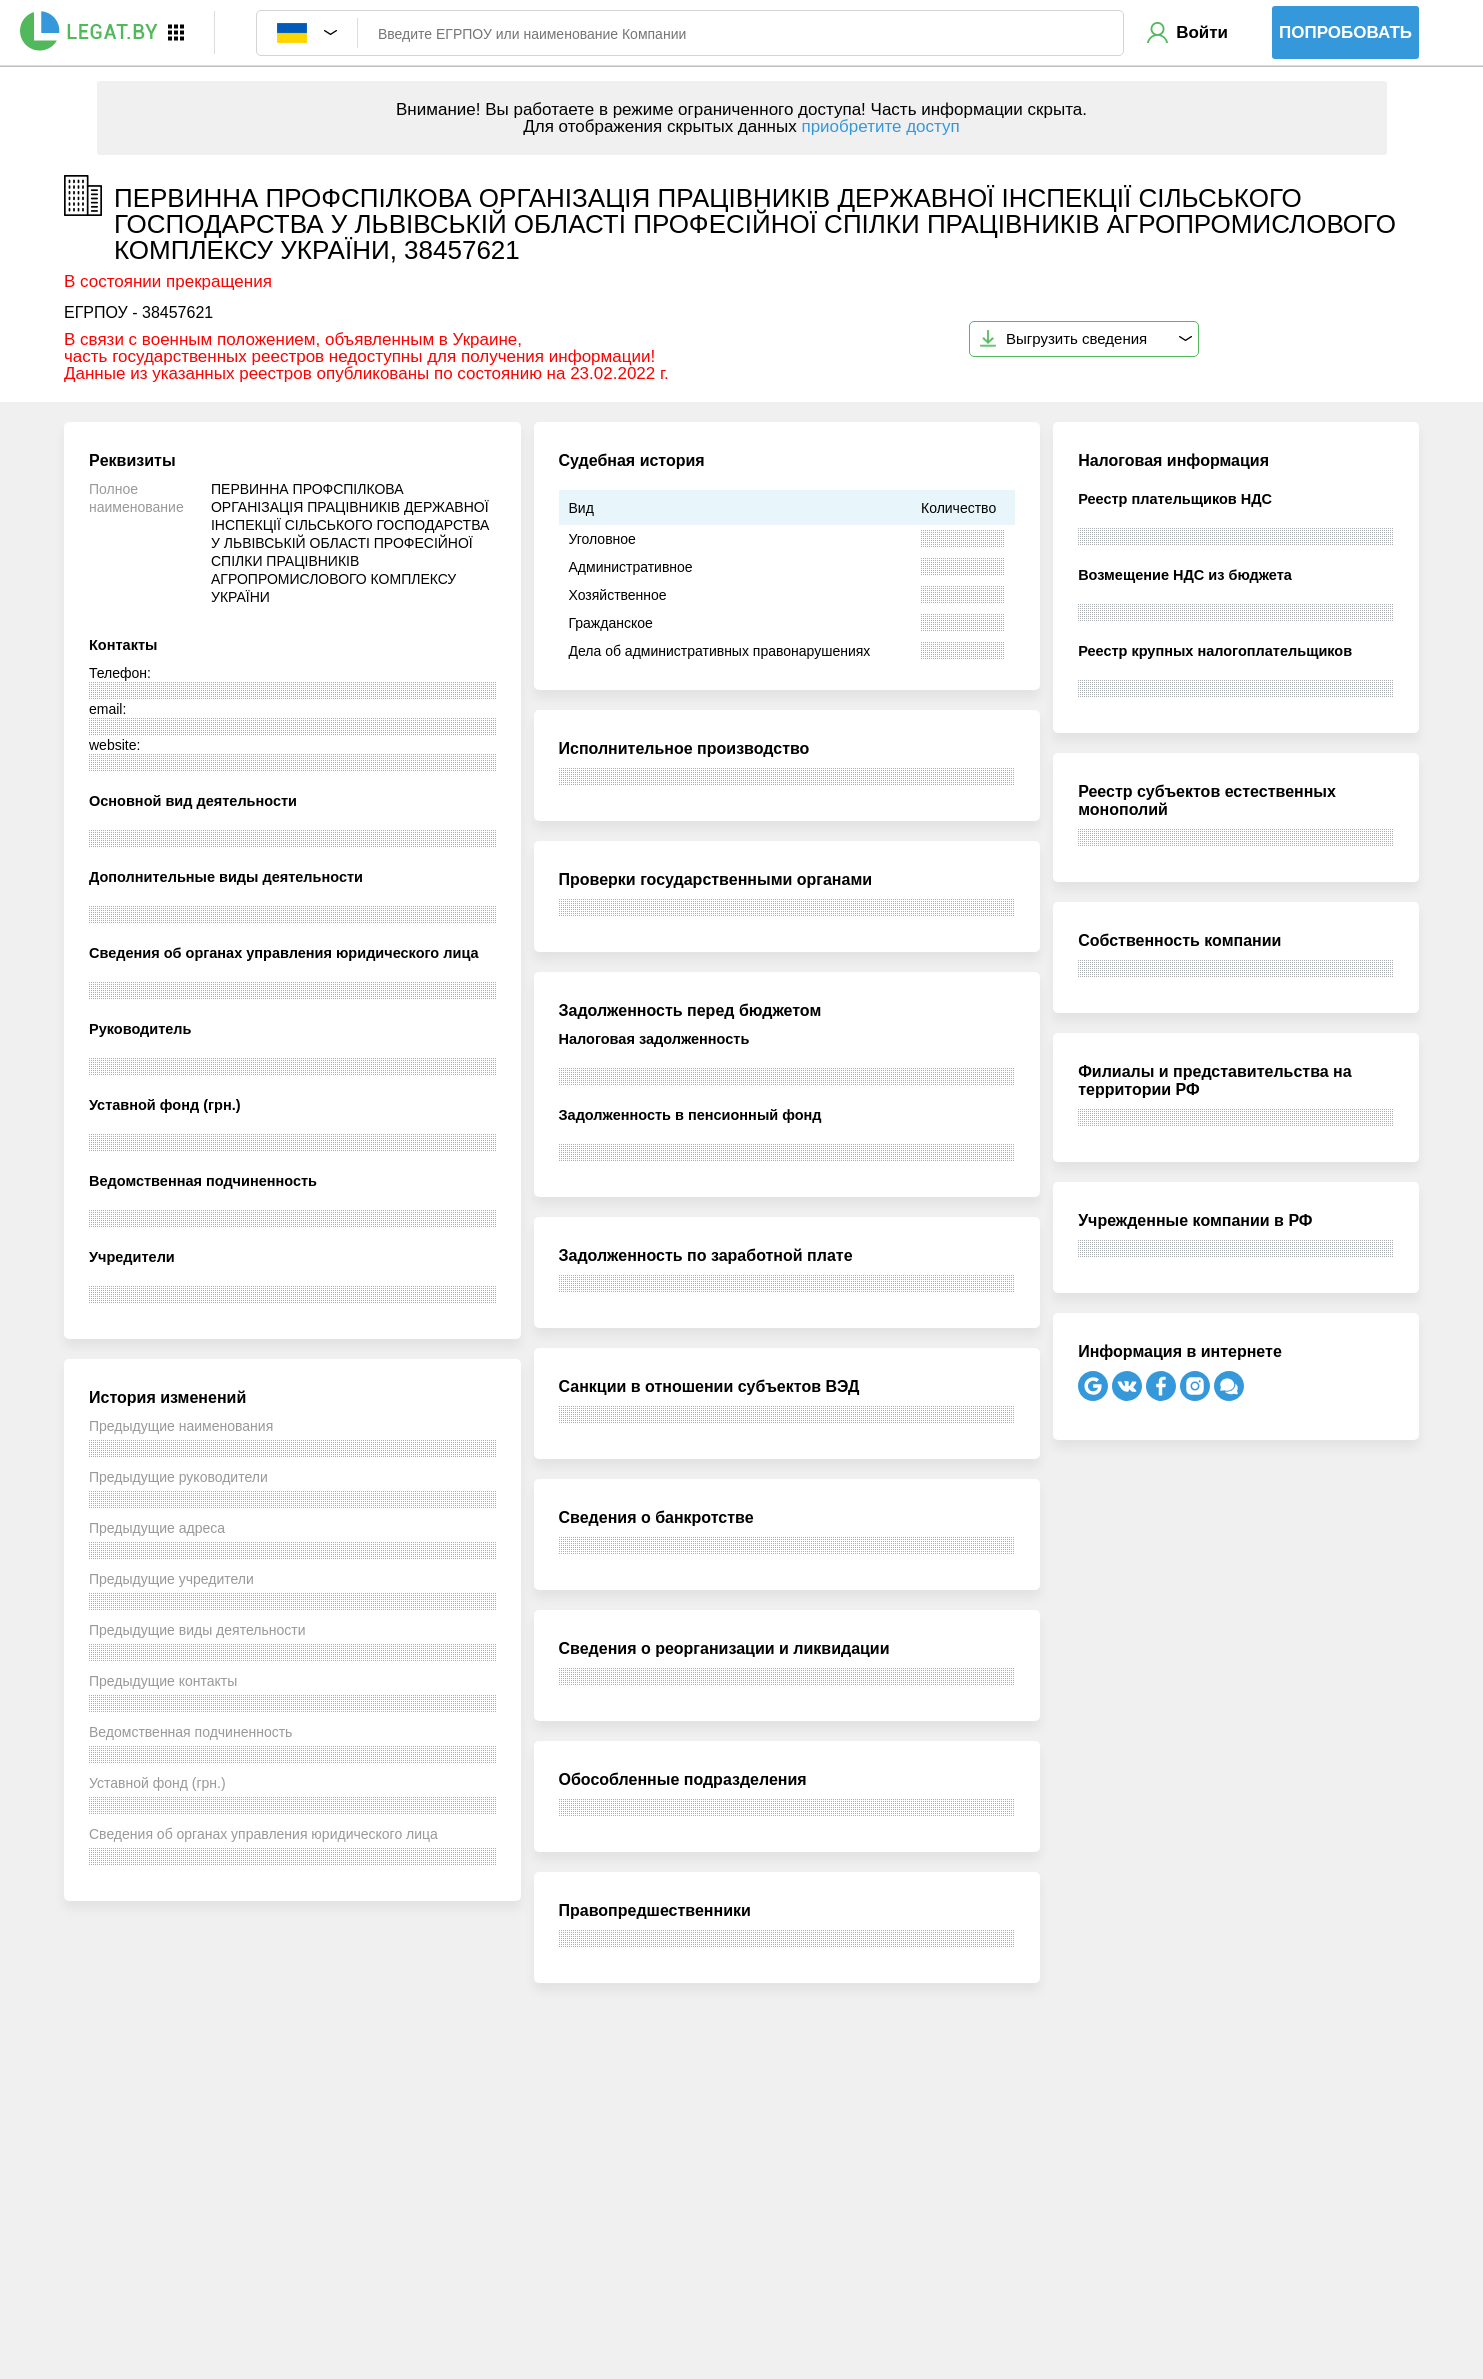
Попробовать (1345, 32)
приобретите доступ (880, 126)
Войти (1202, 32)
